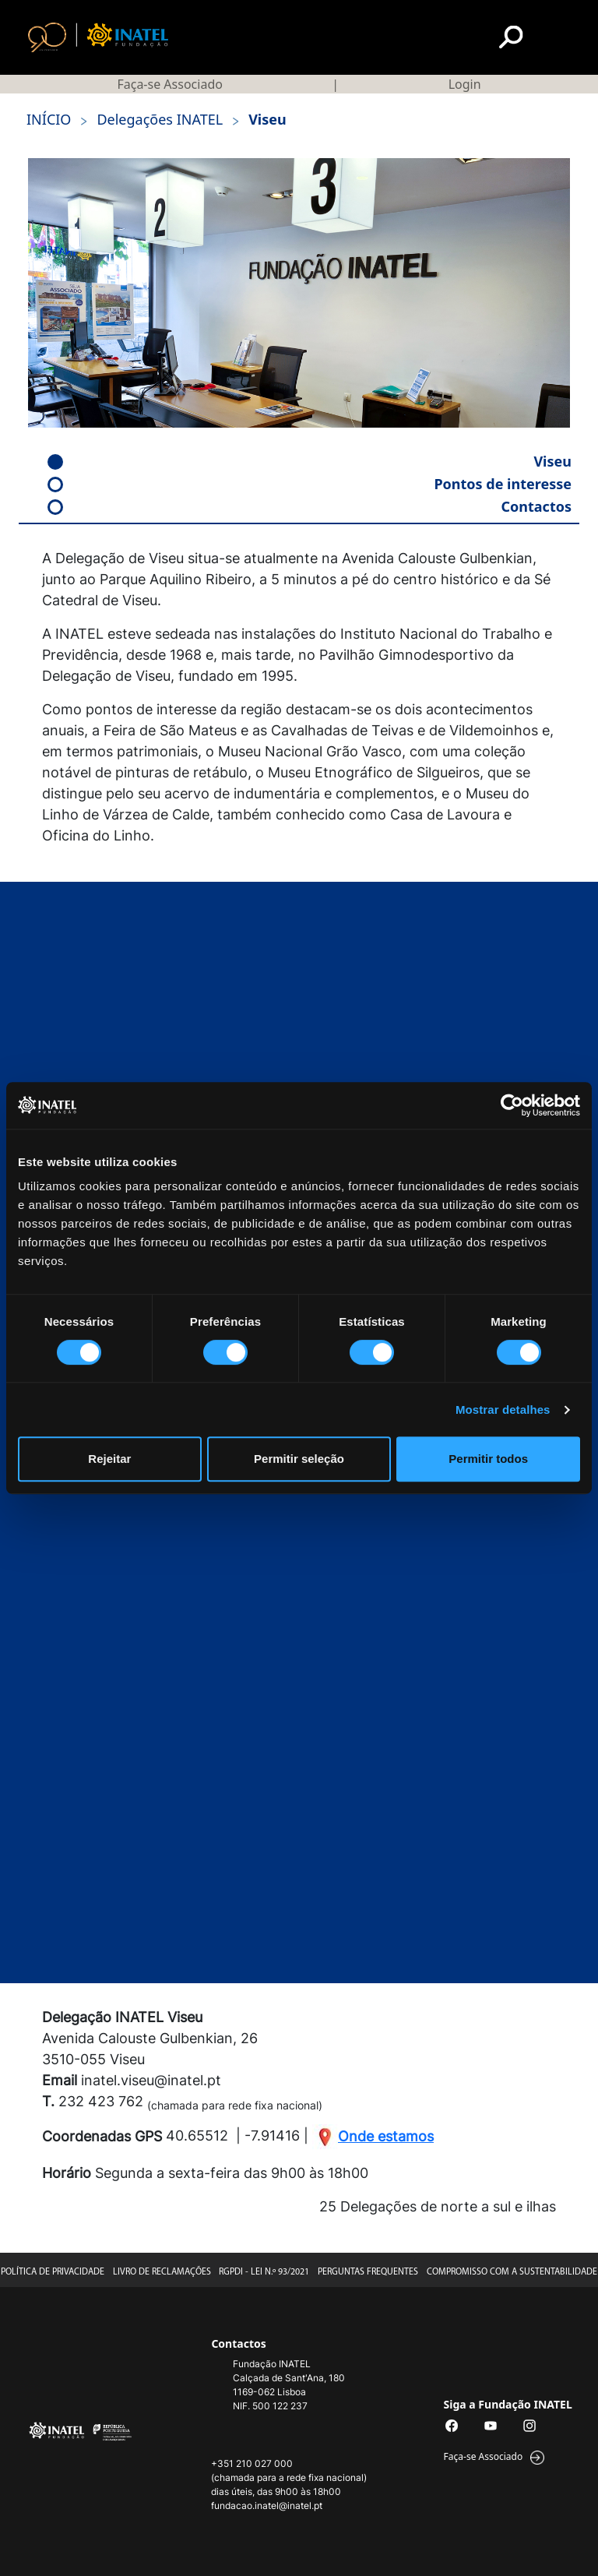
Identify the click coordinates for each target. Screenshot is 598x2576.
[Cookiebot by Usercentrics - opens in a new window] (512, 1105)
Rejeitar (109, 1458)
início (48, 119)
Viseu (309, 461)
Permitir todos (488, 1458)
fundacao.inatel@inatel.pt (266, 2505)
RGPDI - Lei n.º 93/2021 (264, 2272)
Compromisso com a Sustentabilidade (512, 2272)
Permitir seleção (299, 1458)
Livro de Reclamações (162, 2272)
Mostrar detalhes (503, 1409)
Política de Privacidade (52, 2272)
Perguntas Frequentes (368, 2272)
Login (464, 84)
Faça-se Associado (169, 84)
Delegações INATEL (151, 119)
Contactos (309, 506)
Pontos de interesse (309, 483)
